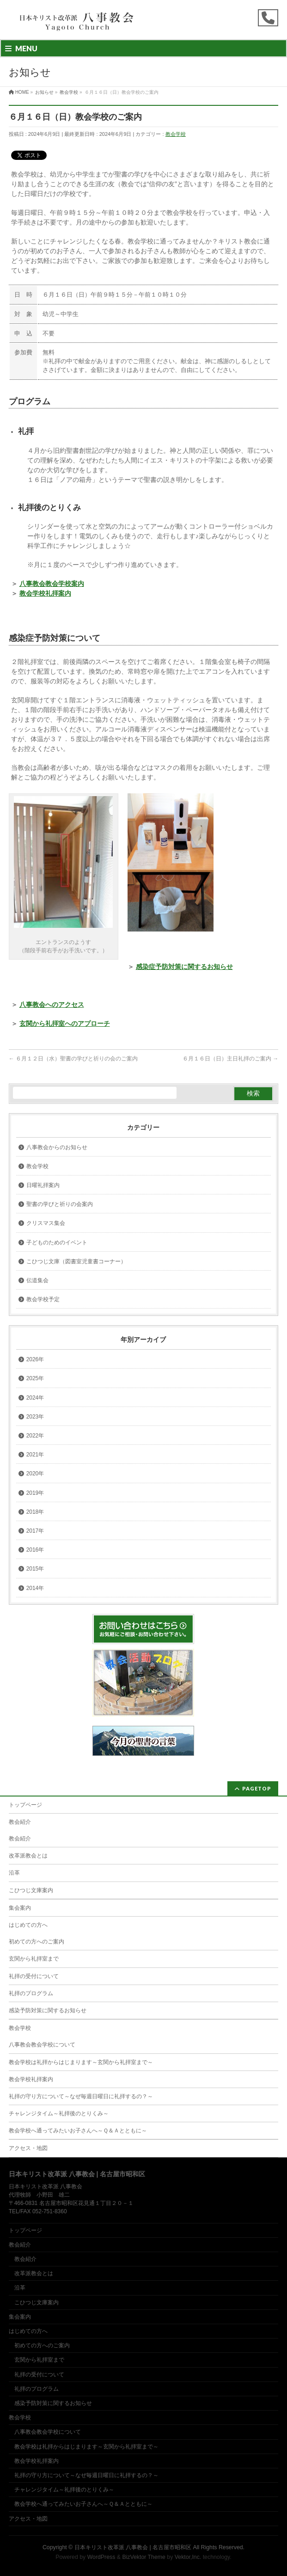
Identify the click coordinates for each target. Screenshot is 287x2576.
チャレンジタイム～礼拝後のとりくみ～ (59, 2113)
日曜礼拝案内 (43, 1185)
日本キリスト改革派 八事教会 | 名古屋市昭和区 (132, 2547)
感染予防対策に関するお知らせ (47, 2010)
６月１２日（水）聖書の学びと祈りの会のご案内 (73, 1058)
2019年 (35, 1493)
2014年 (35, 1588)
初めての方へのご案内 (36, 1941)
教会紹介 (20, 1822)
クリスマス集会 (45, 1223)
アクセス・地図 (28, 2148)
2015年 (35, 1568)
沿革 (14, 1873)
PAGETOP (256, 1788)
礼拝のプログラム (31, 1993)
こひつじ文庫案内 (31, 1890)
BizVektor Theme (143, 2557)
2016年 (35, 1550)
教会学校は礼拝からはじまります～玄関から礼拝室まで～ (81, 2062)
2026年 (35, 1359)
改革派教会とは (28, 1855)
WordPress (101, 2557)
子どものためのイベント (56, 1242)
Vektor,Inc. (188, 2557)
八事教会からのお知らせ (56, 1147)
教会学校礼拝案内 (31, 2079)
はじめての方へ (28, 1925)
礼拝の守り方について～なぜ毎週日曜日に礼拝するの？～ (81, 2096)
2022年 (35, 1435)
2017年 (35, 1531)
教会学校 (175, 134)
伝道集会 (37, 1280)
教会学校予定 (43, 1299)
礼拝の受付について (34, 1976)
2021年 (35, 1454)
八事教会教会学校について (42, 2044)
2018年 (35, 1512)
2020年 (35, 1473)
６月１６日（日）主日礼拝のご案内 (230, 1058)
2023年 (35, 1416)
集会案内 (20, 1908)
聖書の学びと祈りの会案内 (59, 1204)
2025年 (35, 1378)
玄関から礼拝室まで (34, 1958)
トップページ (25, 1805)
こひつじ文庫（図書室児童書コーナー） (76, 1261)
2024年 (35, 1398)
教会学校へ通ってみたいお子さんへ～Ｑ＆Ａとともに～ (78, 2130)
